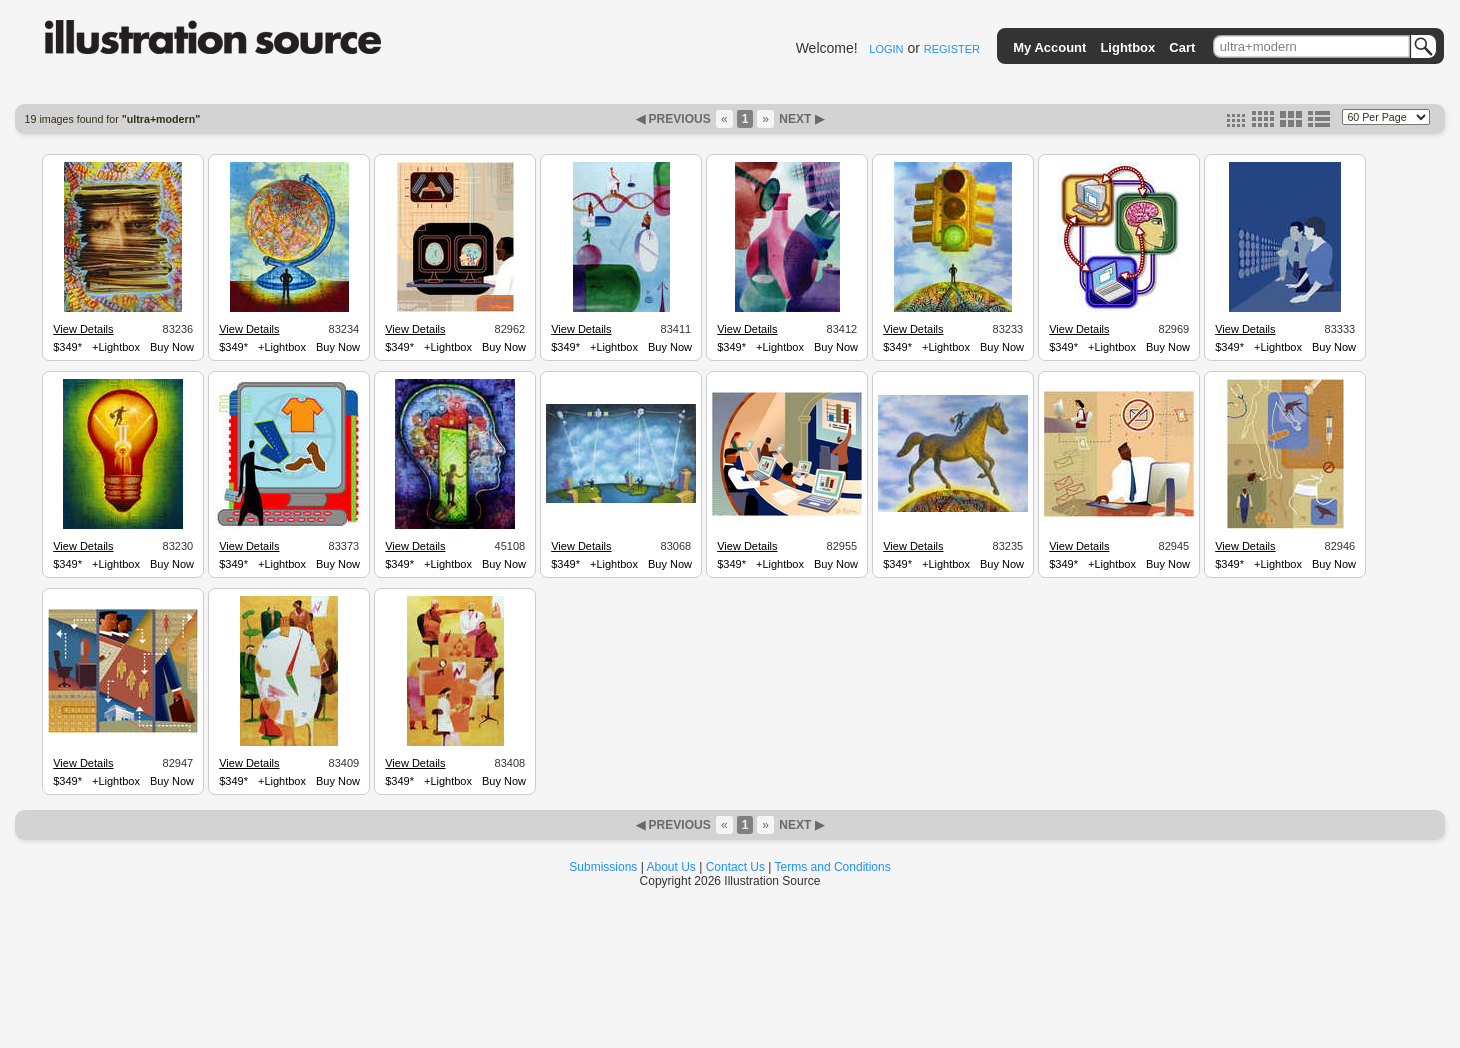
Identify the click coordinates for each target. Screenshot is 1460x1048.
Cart (1182, 47)
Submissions (603, 867)
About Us (671, 867)
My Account (1049, 47)
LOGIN (886, 49)
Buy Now (172, 347)
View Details (83, 329)
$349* (67, 347)
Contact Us (735, 867)
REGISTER (952, 49)
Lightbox (1127, 47)
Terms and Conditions (833, 867)
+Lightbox (116, 347)
